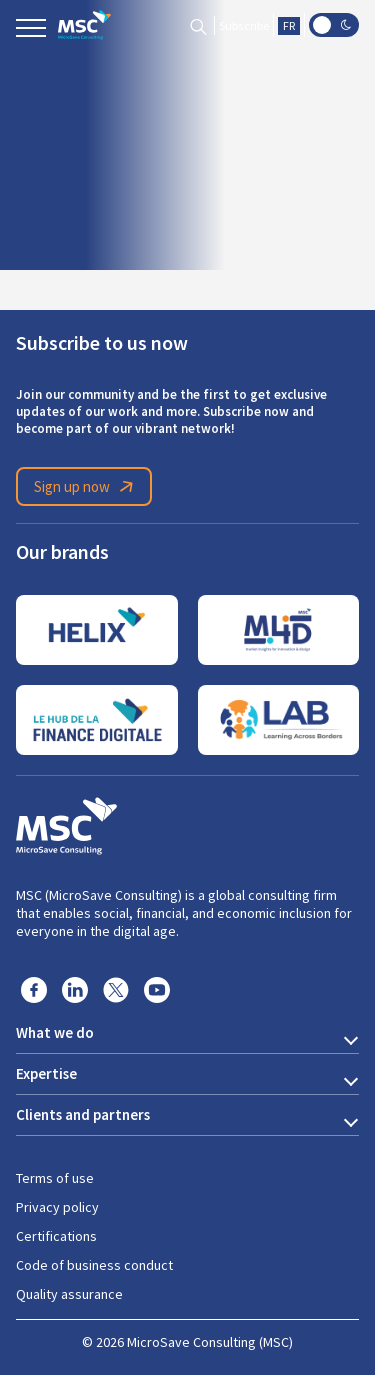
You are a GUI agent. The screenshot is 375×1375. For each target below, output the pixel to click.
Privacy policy (57, 1207)
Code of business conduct (94, 1265)
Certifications (56, 1236)
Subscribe (244, 26)
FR (289, 26)
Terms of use (55, 1178)
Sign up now (87, 487)
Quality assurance (69, 1294)
